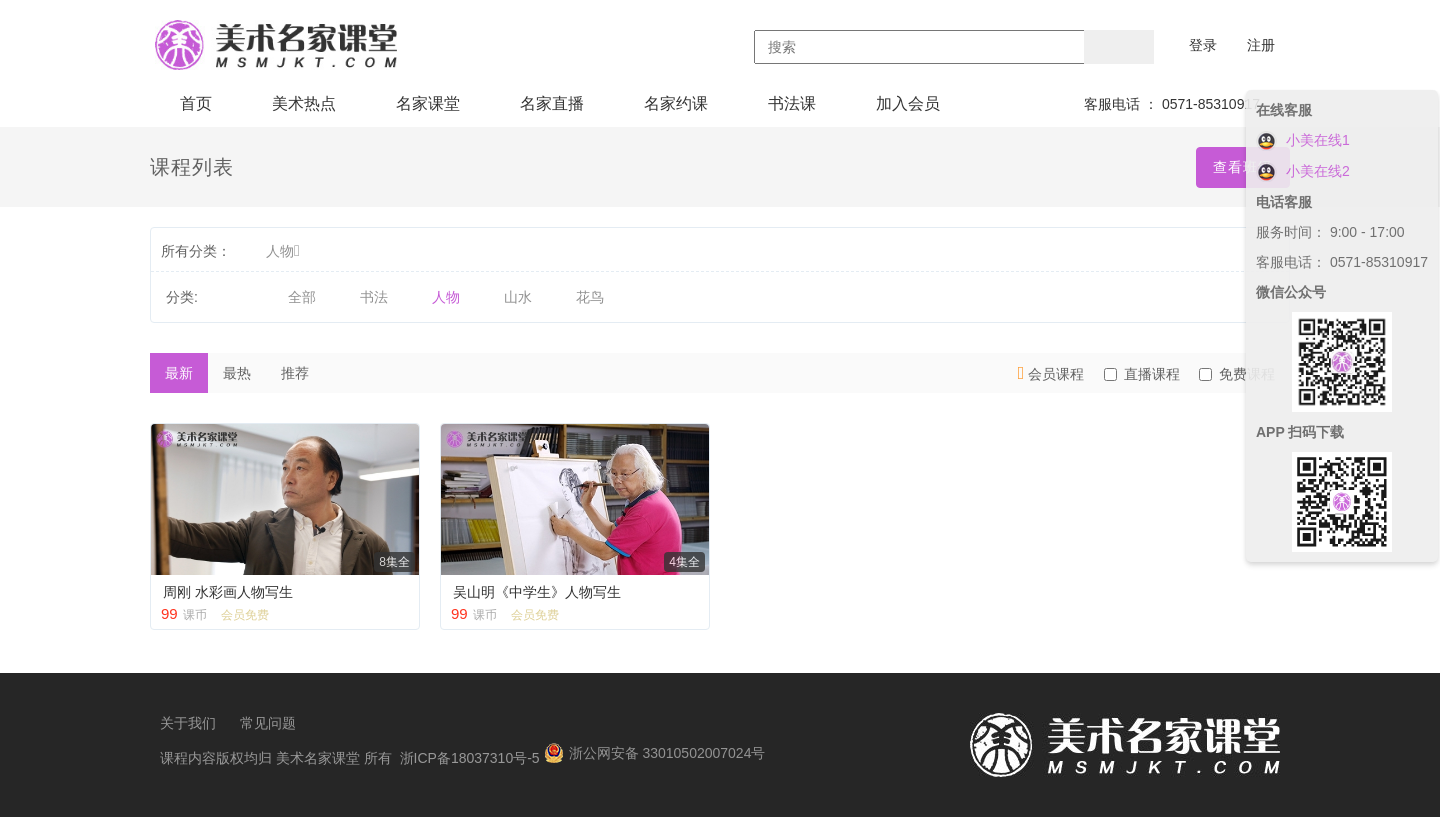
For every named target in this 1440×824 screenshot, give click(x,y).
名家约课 (676, 103)
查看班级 (1243, 167)
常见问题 (268, 730)
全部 (302, 297)
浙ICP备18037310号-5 (470, 765)
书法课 (792, 103)
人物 (283, 251)
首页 (196, 103)
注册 (1261, 45)
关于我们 (188, 730)
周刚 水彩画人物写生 (228, 592)
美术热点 (304, 103)
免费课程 (1237, 374)
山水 (518, 297)
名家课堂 (428, 103)
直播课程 (1142, 374)
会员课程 (1051, 373)
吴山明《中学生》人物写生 (537, 592)
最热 (237, 373)
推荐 (295, 373)
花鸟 (590, 297)
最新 (179, 373)
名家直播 (552, 103)
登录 (1203, 45)
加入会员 (908, 103)
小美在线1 (1303, 140)
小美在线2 (1303, 171)
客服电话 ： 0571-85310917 (1172, 104)
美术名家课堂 (318, 765)
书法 (374, 297)
